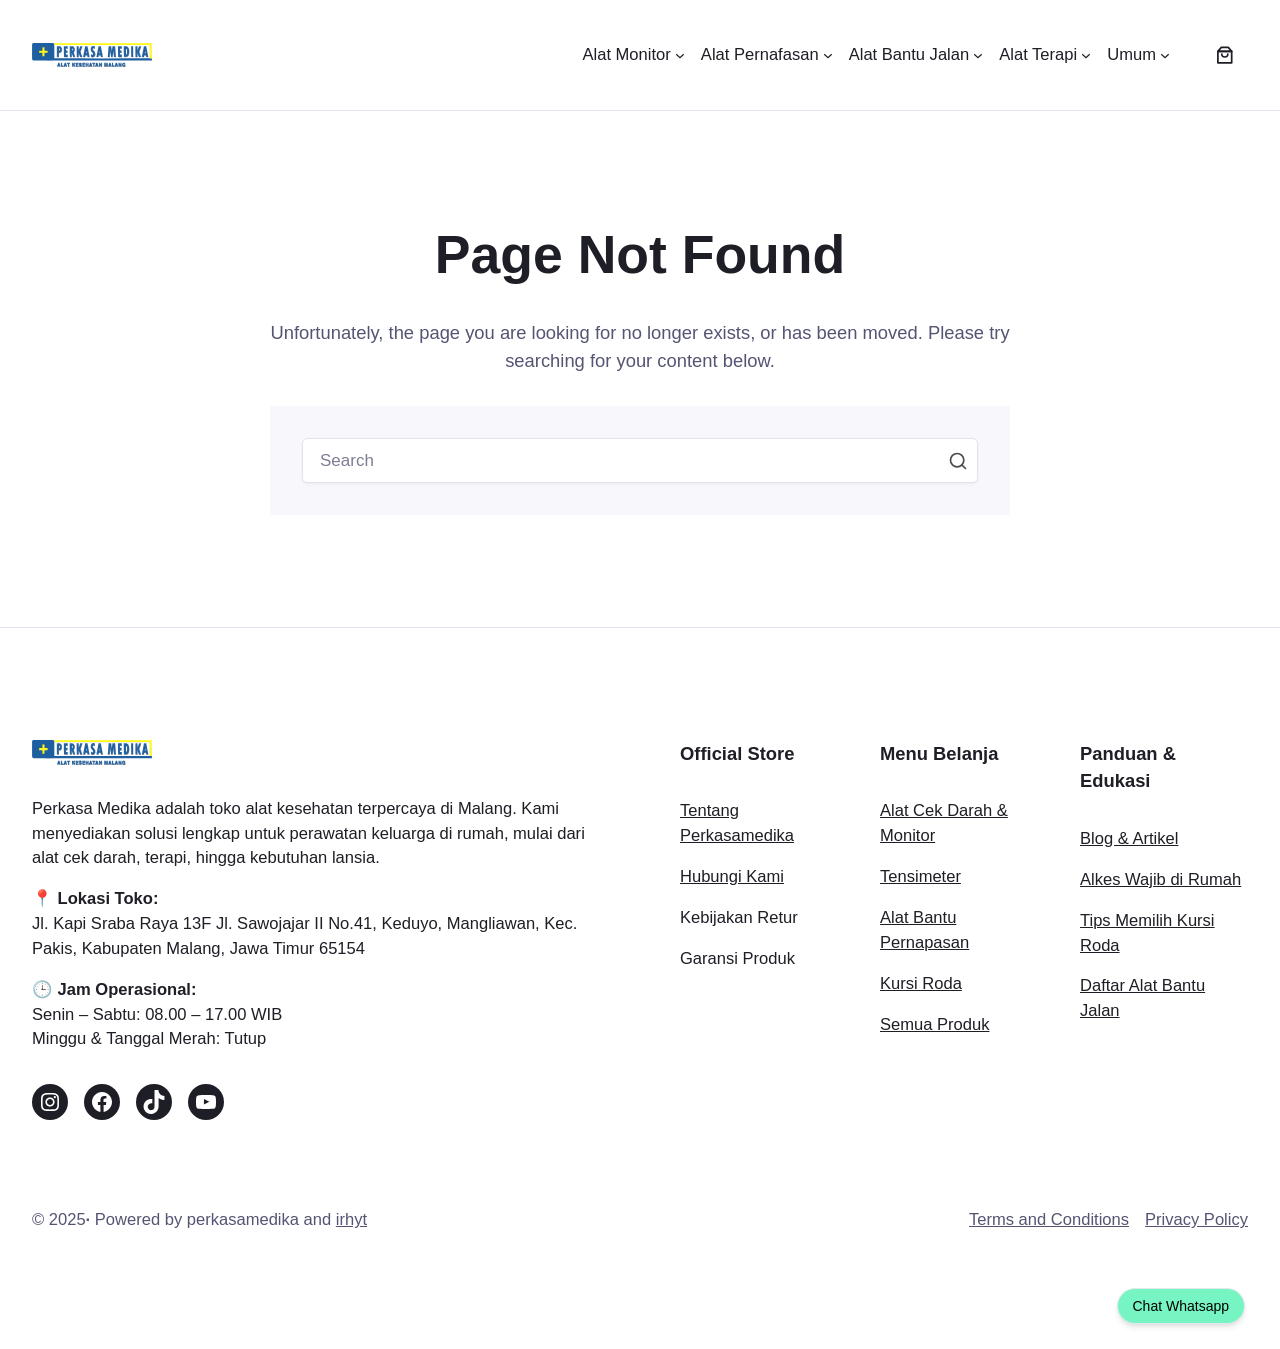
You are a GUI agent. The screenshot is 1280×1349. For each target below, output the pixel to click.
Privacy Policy (1196, 1223)
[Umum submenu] (1138, 55)
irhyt (351, 1223)
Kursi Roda (921, 986)
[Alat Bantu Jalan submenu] (916, 55)
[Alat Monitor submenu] (633, 55)
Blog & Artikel (1129, 841)
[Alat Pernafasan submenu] (767, 55)
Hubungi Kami (732, 880)
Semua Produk (934, 1027)
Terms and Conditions (1049, 1223)
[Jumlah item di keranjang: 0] (1225, 55)
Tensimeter (920, 880)
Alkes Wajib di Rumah (1160, 882)
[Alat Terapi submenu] (1045, 55)
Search (958, 462)
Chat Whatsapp (1181, 1306)
